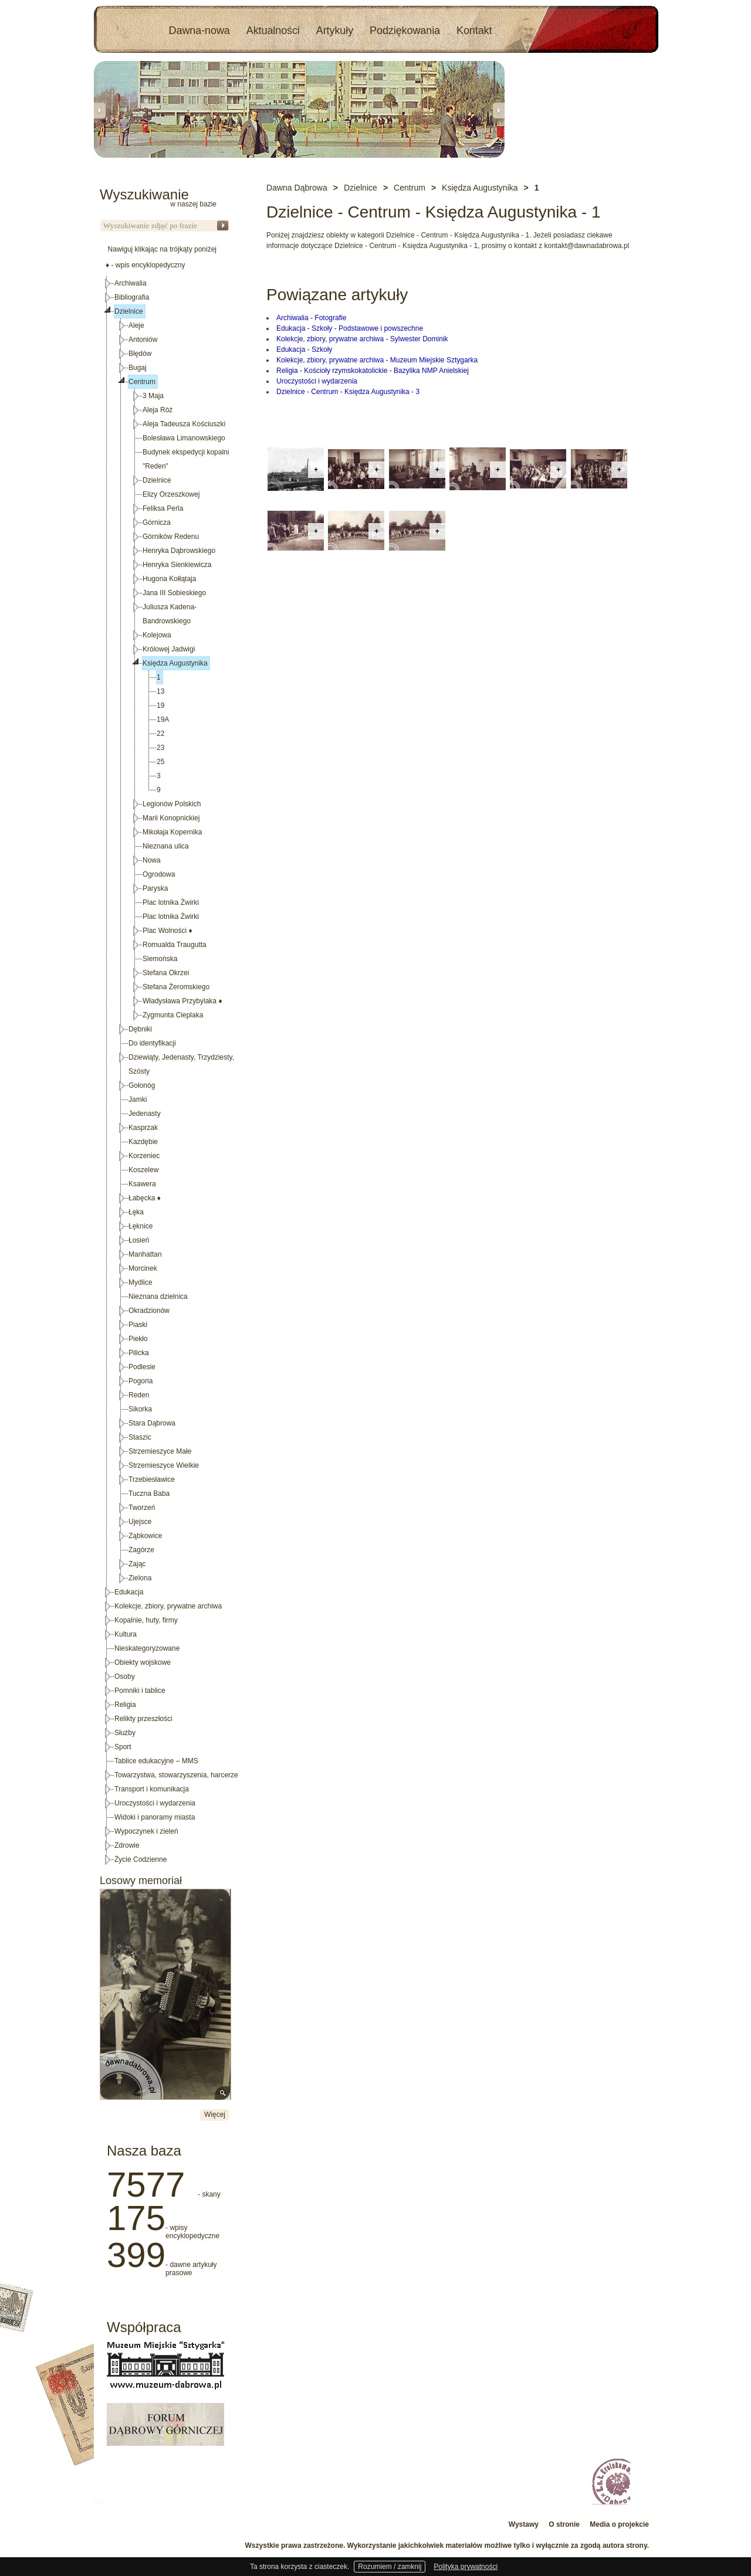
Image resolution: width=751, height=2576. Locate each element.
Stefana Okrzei (166, 973)
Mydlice (140, 1282)
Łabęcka (144, 1198)
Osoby (124, 1676)
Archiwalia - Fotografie (311, 318)
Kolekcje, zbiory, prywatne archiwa (168, 1606)
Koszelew (143, 1170)
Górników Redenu (171, 536)
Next (499, 110)
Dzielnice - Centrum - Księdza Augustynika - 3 (348, 392)
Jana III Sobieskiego (174, 593)
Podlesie (141, 1367)
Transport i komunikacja (151, 1789)
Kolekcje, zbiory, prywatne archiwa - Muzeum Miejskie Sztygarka (377, 360)
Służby (125, 1733)
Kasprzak (143, 1128)
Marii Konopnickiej (171, 818)
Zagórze (141, 1550)
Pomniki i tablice (139, 1690)
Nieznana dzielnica (158, 1296)
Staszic (139, 1437)
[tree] (165, 1071)
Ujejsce (139, 1522)
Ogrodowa (159, 874)
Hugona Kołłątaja (169, 579)
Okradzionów (149, 1310)
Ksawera (142, 1184)
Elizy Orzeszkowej (171, 494)
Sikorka (140, 1409)
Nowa (152, 860)
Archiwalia (130, 283)
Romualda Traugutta (175, 945)
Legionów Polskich (172, 804)
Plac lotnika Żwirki (171, 902)
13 (160, 691)
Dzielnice (128, 311)
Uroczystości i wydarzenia (316, 381)
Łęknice (140, 1226)
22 (160, 733)
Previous (100, 110)
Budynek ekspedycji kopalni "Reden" (186, 459)
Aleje (136, 325)
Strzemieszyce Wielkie (163, 1465)
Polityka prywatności (466, 2567)
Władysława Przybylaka (182, 1001)
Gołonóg (141, 1085)
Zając (137, 1564)
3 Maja (153, 396)
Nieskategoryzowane (147, 1648)
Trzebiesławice (151, 1479)
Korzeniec (144, 1156)
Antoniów (142, 339)
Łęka (136, 1212)
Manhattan (145, 1254)
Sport (122, 1747)
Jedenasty (144, 1113)
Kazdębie (143, 1142)
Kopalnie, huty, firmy (146, 1620)
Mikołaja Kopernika (172, 832)
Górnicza (157, 522)
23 (160, 748)
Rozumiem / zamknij (389, 2567)
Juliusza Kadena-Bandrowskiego (170, 614)
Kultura (125, 1634)
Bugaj (137, 368)
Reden (138, 1395)
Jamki (137, 1099)
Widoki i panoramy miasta (154, 1817)
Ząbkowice (145, 1536)
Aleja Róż (157, 410)
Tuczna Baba (149, 1493)
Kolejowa (157, 635)
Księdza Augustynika (175, 663)
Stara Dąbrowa (151, 1423)
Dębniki (140, 1029)
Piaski (137, 1325)
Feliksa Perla (163, 508)
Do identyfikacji (152, 1043)
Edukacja (128, 1592)
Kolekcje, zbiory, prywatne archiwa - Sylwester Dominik (362, 339)
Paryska (155, 888)
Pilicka (138, 1353)
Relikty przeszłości (143, 1719)
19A (163, 719)
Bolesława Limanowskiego (184, 438)
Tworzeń (141, 1507)
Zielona (139, 1578)
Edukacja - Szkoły (304, 349)
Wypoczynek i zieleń (146, 1831)
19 (160, 705)
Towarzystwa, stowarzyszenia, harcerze (176, 1775)
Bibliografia (131, 297)
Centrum (141, 382)
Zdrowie (127, 1845)
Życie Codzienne (140, 1859)
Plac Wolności (167, 930)
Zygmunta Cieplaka (173, 1015)
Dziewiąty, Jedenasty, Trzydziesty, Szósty (181, 1064)
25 (160, 762)
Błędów (139, 353)
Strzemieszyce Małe (159, 1451)
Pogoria (140, 1381)
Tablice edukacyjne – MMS (156, 1761)
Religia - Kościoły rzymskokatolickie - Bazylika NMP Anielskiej (372, 370)
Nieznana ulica (166, 846)
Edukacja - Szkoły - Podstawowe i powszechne (349, 328)
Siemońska (160, 959)
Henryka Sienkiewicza (177, 565)
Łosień (138, 1240)
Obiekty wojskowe (142, 1662)
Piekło (138, 1339)
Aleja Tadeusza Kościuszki (184, 424)
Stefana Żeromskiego (176, 987)
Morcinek (142, 1268)
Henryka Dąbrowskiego (179, 551)
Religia (125, 1705)
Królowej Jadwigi (169, 649)
